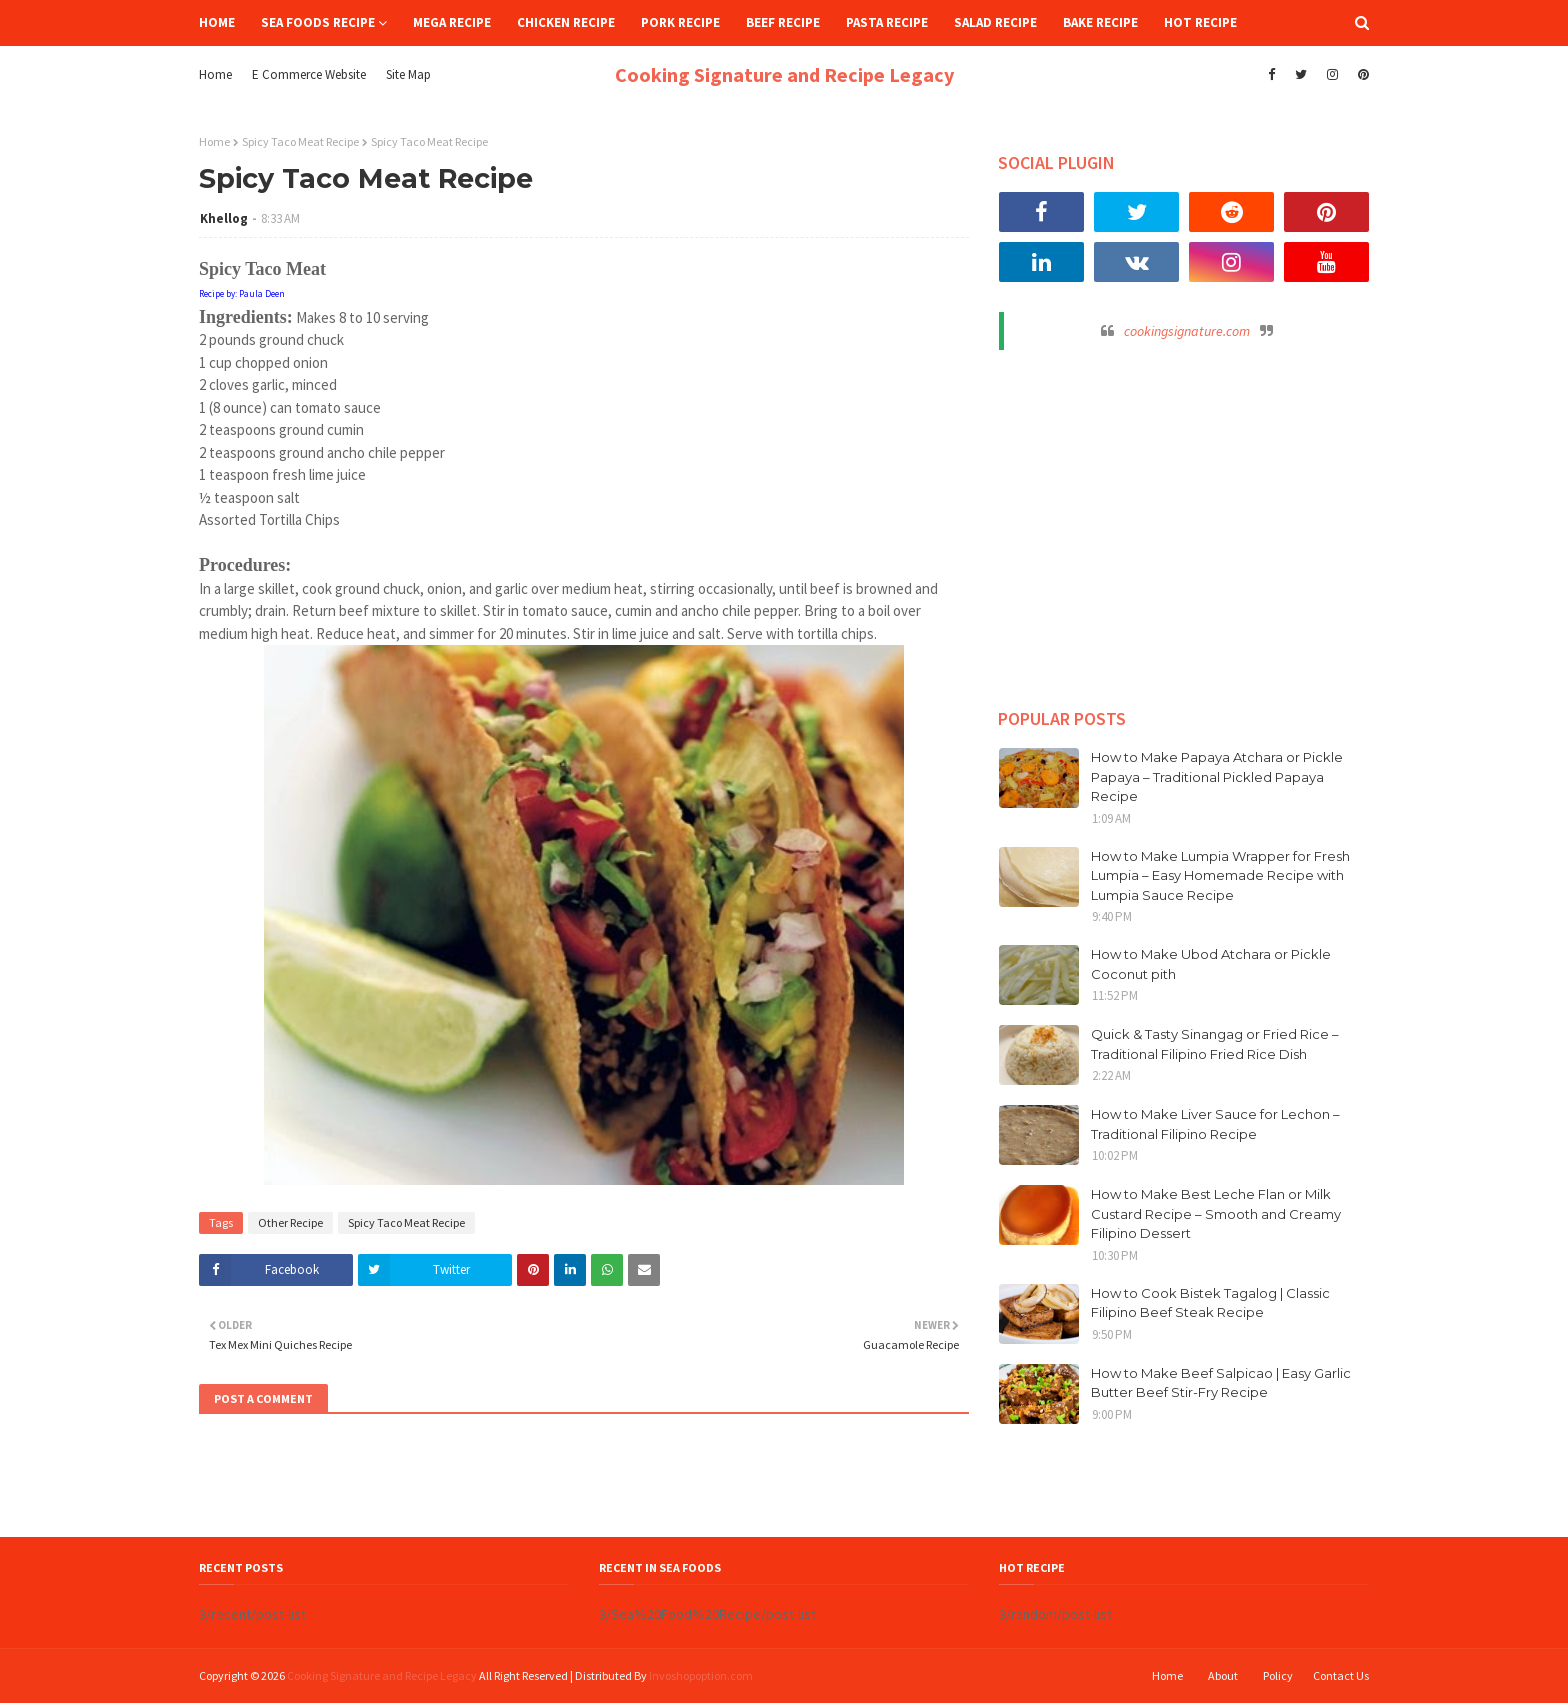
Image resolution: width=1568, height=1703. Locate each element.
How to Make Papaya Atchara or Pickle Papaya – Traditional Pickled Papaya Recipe (1217, 776)
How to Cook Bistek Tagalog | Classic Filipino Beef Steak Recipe (1210, 1303)
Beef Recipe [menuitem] (783, 22)
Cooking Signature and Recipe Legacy (784, 74)
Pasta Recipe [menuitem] (887, 22)
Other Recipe (290, 1222)
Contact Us (1341, 1675)
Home (215, 74)
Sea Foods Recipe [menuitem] (318, 22)
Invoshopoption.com (701, 1675)
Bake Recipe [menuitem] (1100, 22)
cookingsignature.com (1187, 331)
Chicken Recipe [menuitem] (566, 22)
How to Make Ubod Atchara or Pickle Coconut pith (1211, 964)
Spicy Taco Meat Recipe (300, 141)
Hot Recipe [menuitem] (1200, 22)
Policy (1278, 1675)
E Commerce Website (309, 74)
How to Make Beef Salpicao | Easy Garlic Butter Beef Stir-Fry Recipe (1221, 1383)
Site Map (408, 74)
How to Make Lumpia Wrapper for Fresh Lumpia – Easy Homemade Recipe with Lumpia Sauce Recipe (1220, 875)
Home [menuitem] (217, 22)
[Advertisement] (1184, 520)
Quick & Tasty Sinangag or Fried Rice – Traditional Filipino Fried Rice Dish (1215, 1044)
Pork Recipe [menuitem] (680, 22)
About (1223, 1675)
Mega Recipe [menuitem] (452, 22)
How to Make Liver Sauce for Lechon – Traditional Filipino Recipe (1215, 1124)
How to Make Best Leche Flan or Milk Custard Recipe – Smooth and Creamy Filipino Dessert (1216, 1213)
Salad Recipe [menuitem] (995, 22)
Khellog (224, 218)
